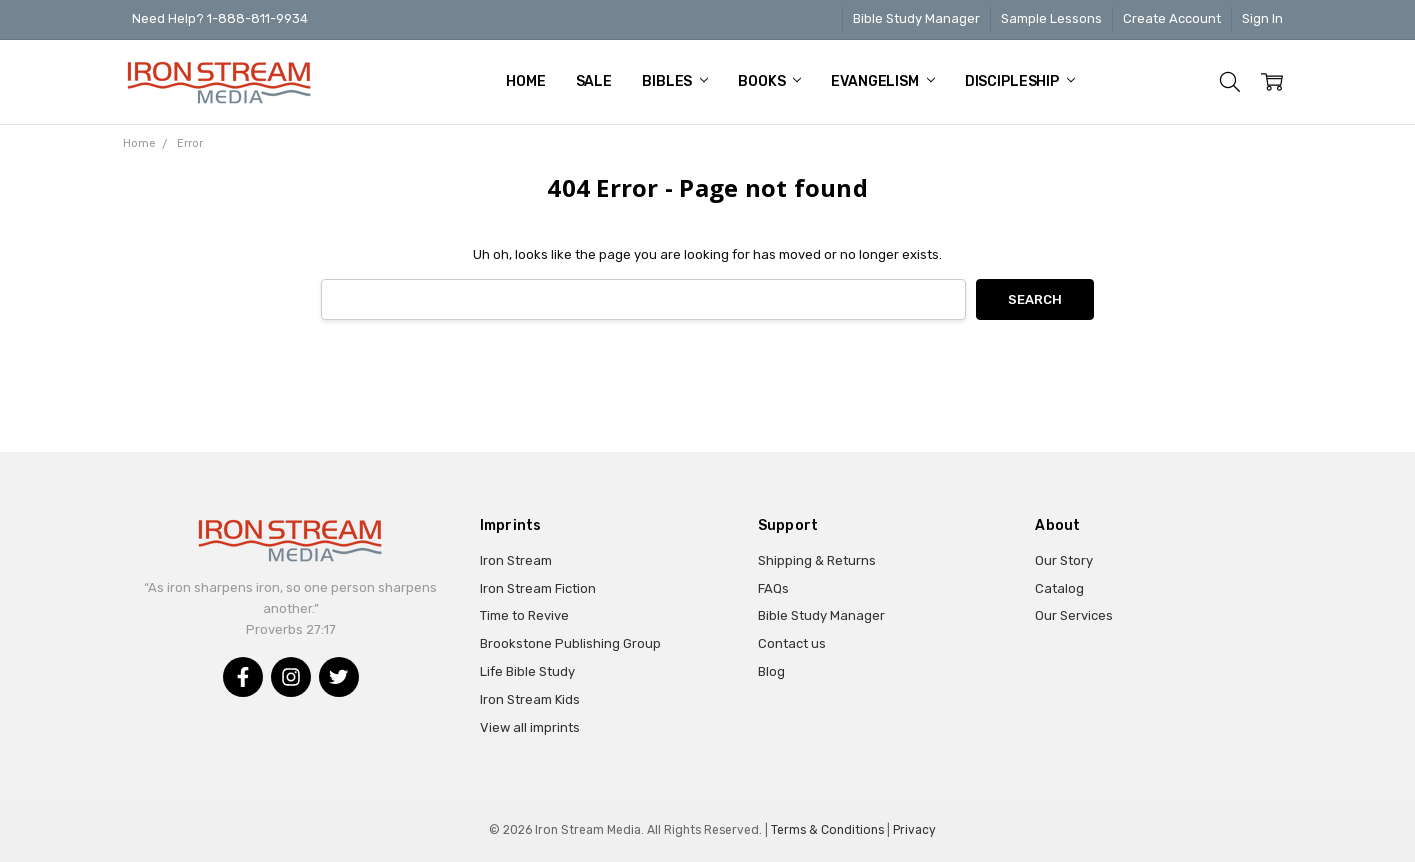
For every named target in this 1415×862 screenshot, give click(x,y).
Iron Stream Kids (530, 699)
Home (525, 81)
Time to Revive (524, 615)
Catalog (1059, 588)
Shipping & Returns (817, 560)
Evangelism (882, 81)
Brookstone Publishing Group (570, 643)
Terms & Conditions (827, 830)
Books (769, 81)
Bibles (675, 81)
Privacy (914, 830)
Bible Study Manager (916, 18)
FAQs (773, 588)
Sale (594, 81)
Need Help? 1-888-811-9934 (220, 18)
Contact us (792, 643)
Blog (771, 671)
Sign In (1262, 18)
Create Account (1172, 18)
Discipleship (1020, 81)
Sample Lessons (1051, 18)
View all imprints (530, 727)
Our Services (1074, 615)
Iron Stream (516, 560)
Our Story (1064, 560)
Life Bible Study (527, 671)
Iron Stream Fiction (538, 588)
